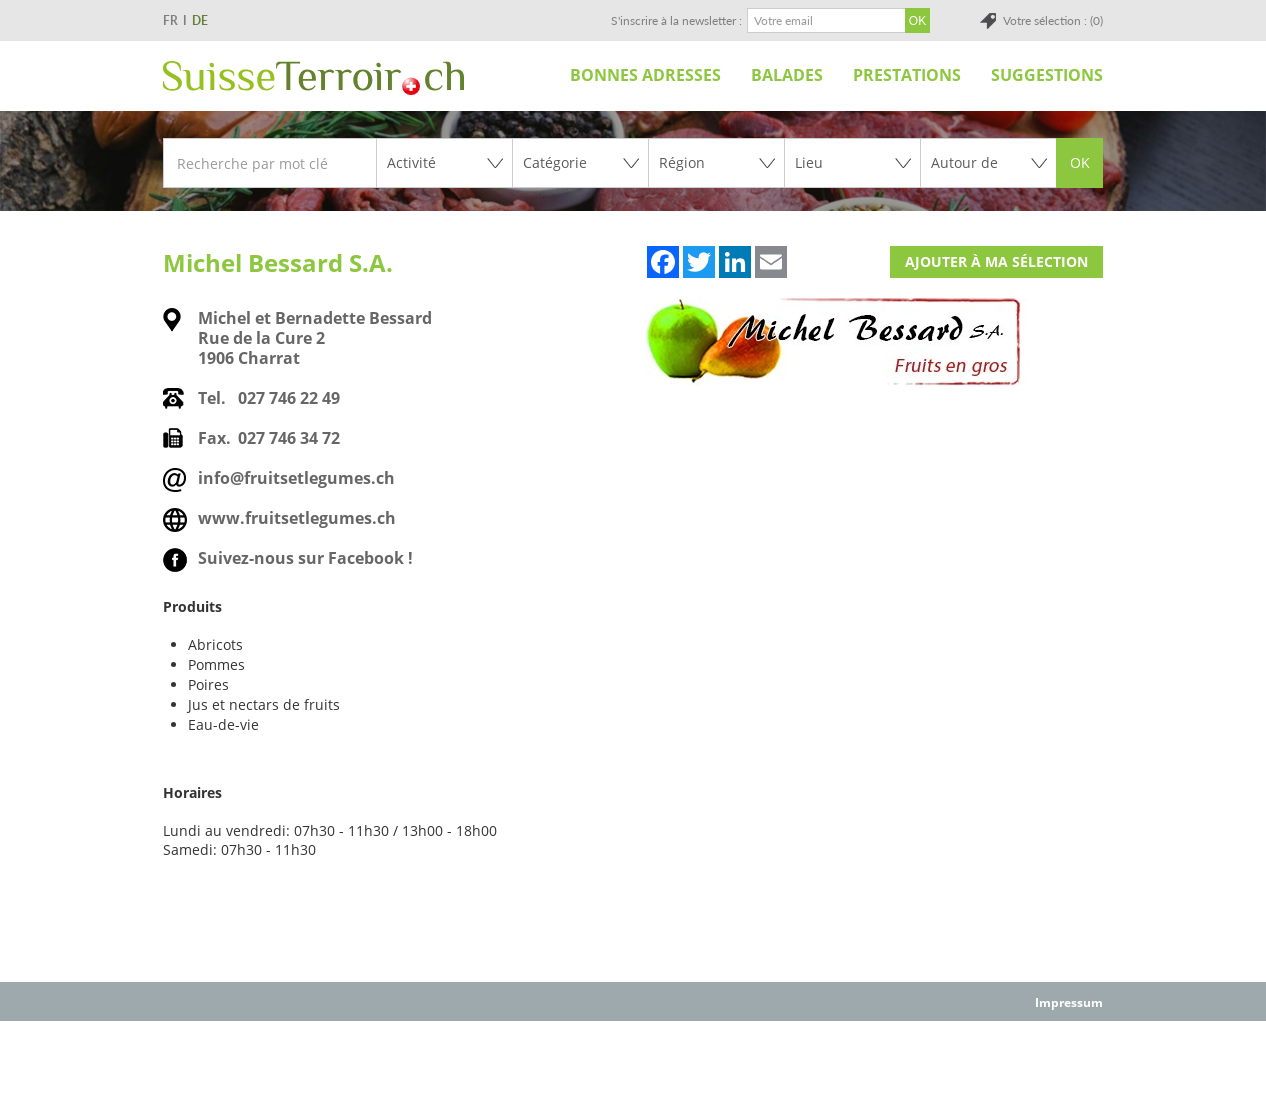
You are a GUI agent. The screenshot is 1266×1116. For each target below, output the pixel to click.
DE (200, 20)
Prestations (907, 75)
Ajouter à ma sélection (996, 261)
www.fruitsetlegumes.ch (297, 518)
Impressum (1069, 1002)
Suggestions (1047, 75)
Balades (787, 75)
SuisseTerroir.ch (313, 78)
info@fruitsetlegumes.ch (296, 478)
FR (170, 20)
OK (1080, 162)
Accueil (532, 75)
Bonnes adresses (645, 75)
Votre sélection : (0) (1053, 20)
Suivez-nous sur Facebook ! (305, 558)
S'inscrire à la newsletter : (676, 20)
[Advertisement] (633, 1067)
